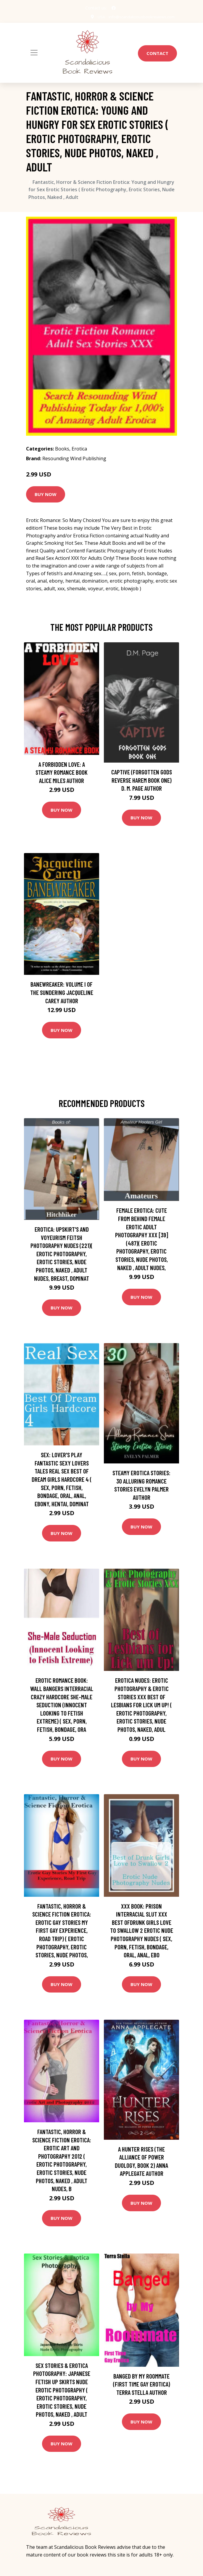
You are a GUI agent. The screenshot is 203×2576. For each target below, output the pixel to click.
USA (97, 17)
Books (62, 448)
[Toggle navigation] (34, 52)
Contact (157, 53)
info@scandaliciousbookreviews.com (139, 17)
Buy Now (46, 494)
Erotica (79, 448)
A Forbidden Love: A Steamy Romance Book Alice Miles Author (62, 772)
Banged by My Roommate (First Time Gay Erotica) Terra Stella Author (141, 2384)
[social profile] (113, 8)
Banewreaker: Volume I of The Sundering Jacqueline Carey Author (61, 992)
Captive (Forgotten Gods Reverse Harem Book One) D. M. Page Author (141, 780)
